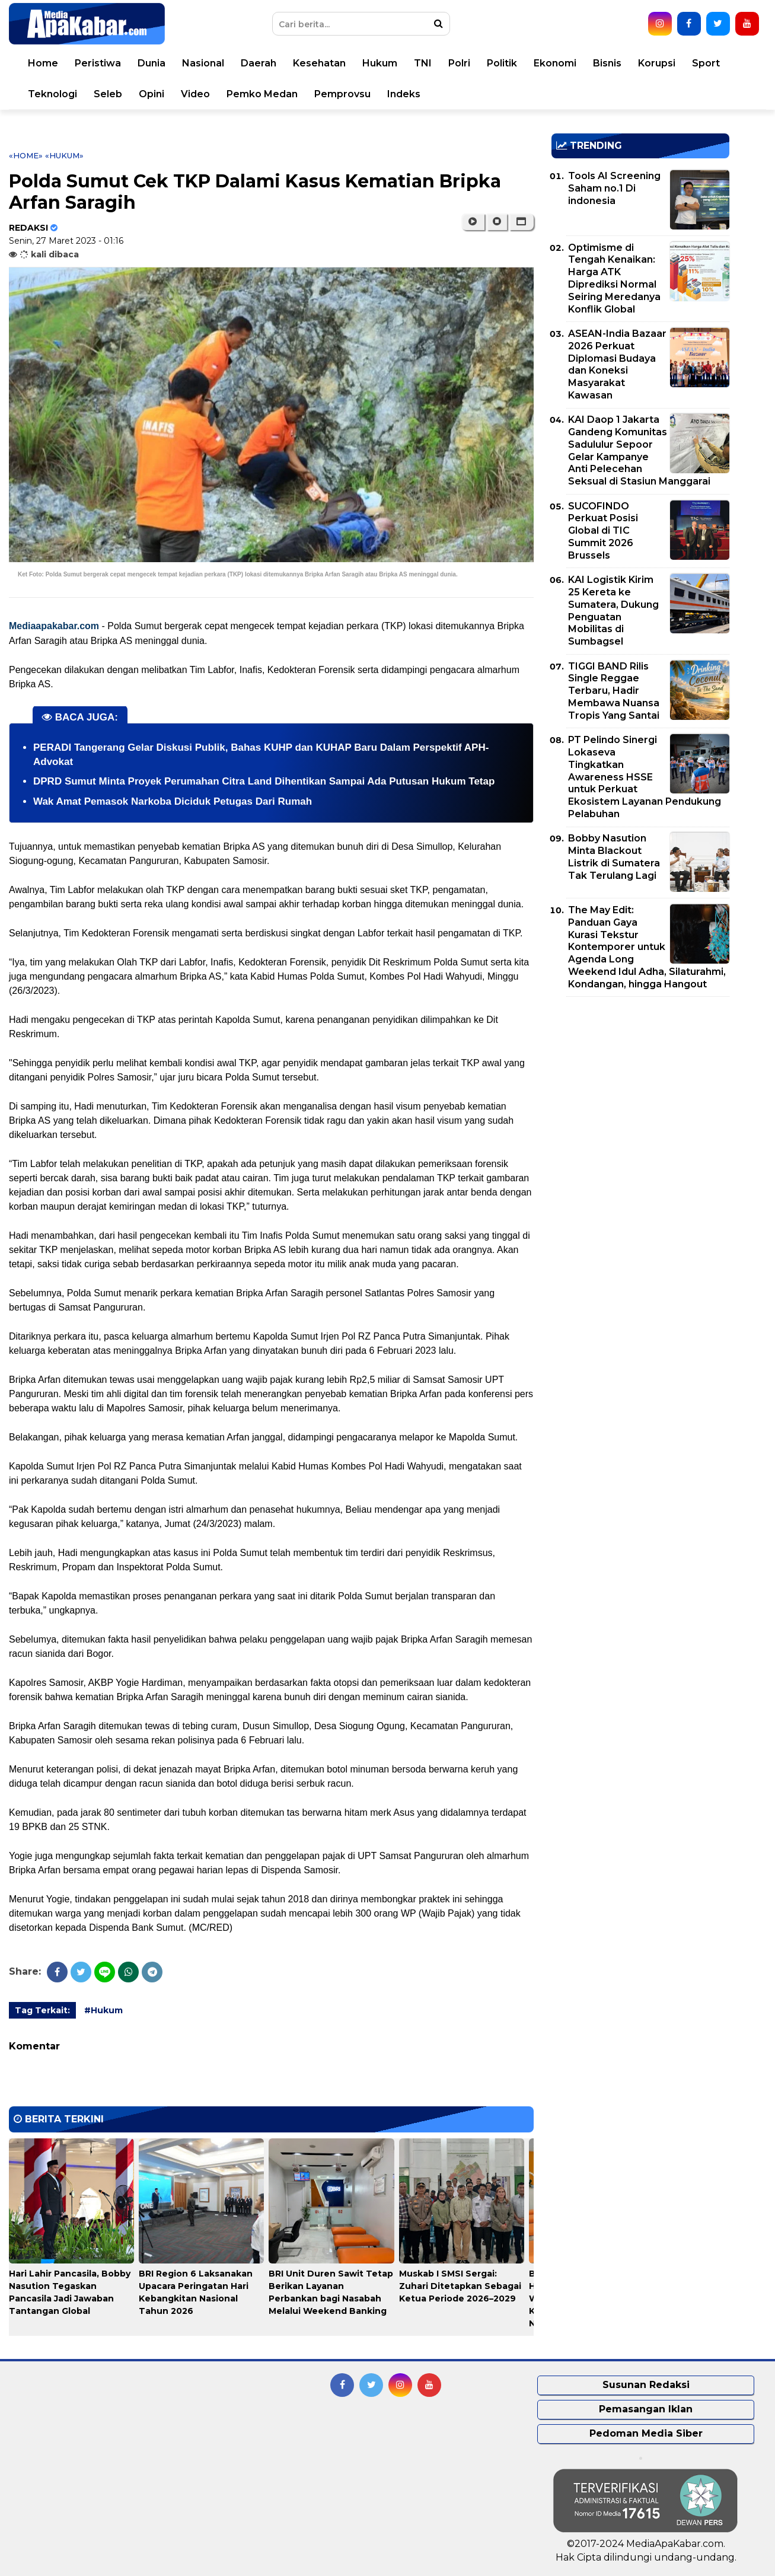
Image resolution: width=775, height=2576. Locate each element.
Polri (459, 63)
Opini (151, 94)
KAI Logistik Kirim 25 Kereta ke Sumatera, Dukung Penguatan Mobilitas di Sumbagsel (613, 610)
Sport (706, 63)
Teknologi (52, 94)
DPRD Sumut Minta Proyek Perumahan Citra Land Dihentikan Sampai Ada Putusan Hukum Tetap (264, 781)
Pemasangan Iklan (646, 2409)
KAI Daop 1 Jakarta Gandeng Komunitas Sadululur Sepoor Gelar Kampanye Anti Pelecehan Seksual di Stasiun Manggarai (639, 450)
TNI (423, 63)
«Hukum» (64, 155)
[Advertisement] (640, 1089)
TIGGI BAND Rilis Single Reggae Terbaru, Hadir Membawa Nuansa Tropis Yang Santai (613, 691)
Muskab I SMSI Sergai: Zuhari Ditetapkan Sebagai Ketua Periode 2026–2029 (460, 2286)
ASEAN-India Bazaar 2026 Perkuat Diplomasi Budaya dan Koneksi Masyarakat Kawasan (617, 364)
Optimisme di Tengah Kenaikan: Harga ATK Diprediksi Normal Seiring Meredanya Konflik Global (614, 278)
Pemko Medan (262, 94)
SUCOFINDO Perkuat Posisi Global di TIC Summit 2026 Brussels (603, 530)
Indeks (403, 94)
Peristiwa (98, 63)
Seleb (108, 94)
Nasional (203, 63)
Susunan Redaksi (646, 2384)
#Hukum (103, 2010)
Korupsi (656, 63)
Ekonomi (555, 63)
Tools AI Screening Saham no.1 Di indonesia (614, 188)
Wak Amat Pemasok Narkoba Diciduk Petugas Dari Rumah (172, 801)
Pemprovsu (342, 94)
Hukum (379, 63)
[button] (521, 221)
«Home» (26, 155)
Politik (502, 63)
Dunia (151, 63)
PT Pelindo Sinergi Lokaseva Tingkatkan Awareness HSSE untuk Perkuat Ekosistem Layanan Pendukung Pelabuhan (644, 777)
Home (43, 63)
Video (195, 94)
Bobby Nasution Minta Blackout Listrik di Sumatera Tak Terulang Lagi (614, 857)
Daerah (258, 63)
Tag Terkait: (42, 2010)
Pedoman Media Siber (646, 2433)
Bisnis (607, 63)
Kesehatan (319, 63)
